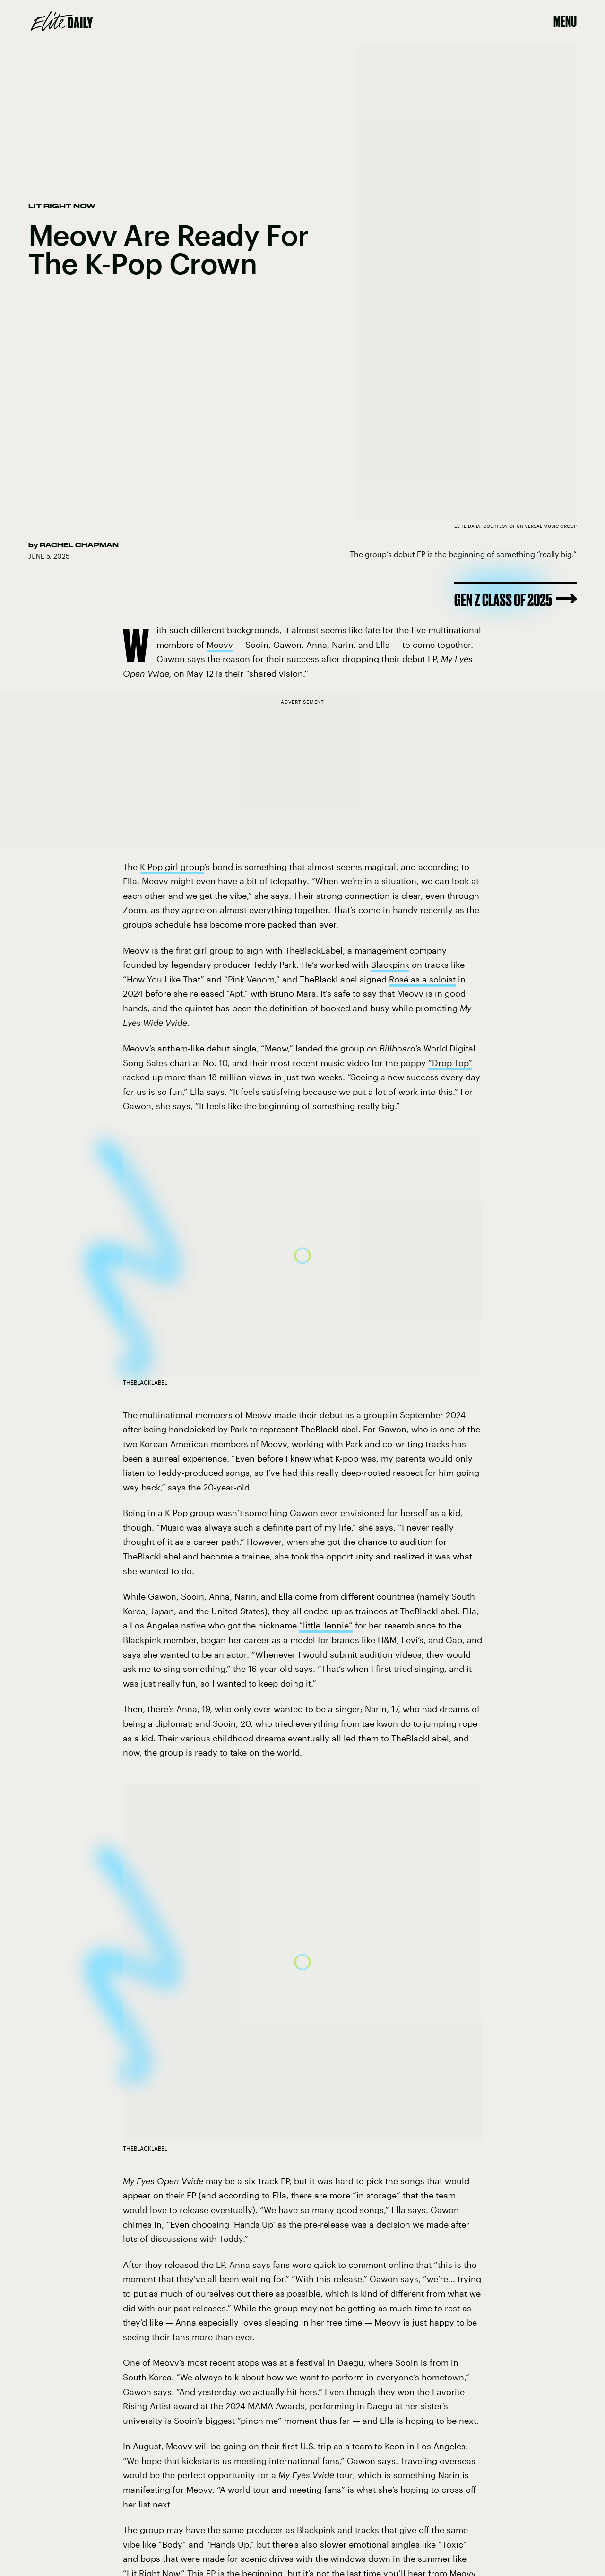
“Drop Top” (450, 1063)
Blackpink (390, 964)
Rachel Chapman (79, 545)
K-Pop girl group (172, 867)
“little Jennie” (326, 1625)
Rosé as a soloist (422, 979)
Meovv (220, 644)
